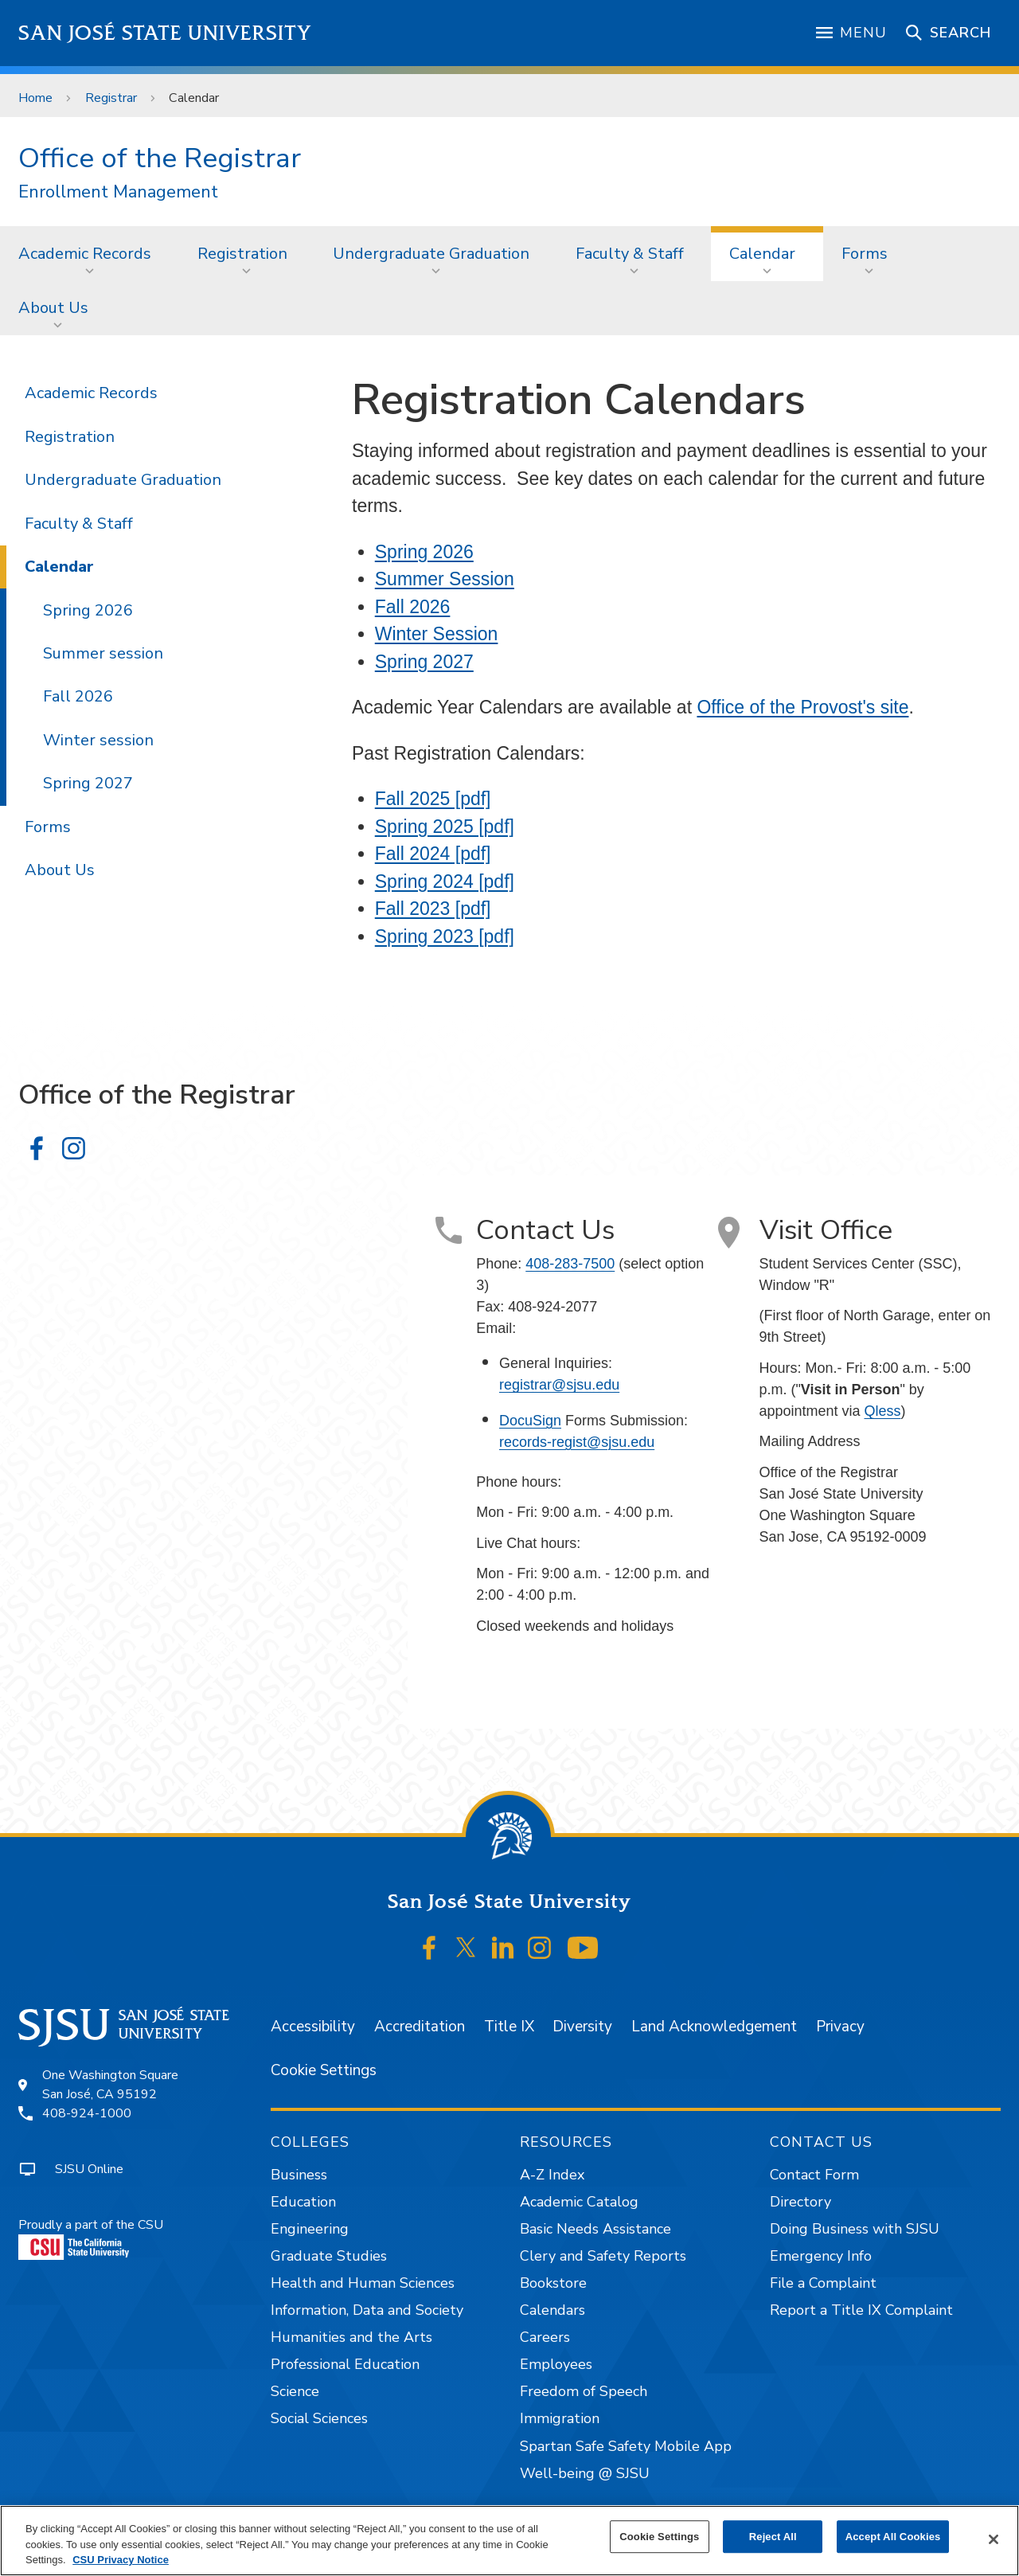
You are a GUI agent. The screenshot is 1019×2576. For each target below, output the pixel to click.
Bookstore (553, 2283)
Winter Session (436, 633)
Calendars (552, 2310)
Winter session (98, 740)
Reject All (773, 2537)
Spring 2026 (424, 551)
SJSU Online (89, 2169)
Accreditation (419, 2026)
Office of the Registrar (159, 158)
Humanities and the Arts (351, 2337)
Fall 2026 (413, 606)
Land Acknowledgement (714, 2026)
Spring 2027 (424, 661)
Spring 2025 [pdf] (444, 826)
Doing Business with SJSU (854, 2228)
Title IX (509, 2026)
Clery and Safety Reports (603, 2255)
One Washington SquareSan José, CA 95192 (110, 2084)
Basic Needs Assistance (595, 2228)
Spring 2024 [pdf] (444, 881)
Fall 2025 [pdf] (433, 798)
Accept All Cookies (893, 2537)
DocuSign (530, 1421)
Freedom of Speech (583, 2391)
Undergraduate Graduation (431, 253)
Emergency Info (821, 2255)
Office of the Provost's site (802, 707)
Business (299, 2174)
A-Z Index (552, 2174)
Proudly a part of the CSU (90, 2238)
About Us (53, 308)
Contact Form (814, 2174)
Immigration (559, 2418)
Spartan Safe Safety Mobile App (626, 2446)
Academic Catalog (579, 2201)
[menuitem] (89, 253)
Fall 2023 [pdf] (433, 908)
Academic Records (84, 253)
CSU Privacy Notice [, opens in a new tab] (120, 2560)
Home (35, 98)
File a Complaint (823, 2283)
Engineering (310, 2228)
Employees (556, 2364)
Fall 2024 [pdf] (433, 853)
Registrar (111, 98)
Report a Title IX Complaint (861, 2310)
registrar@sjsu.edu (559, 1385)
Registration (242, 253)
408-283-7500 (570, 1264)
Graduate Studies (329, 2255)
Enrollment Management (118, 192)
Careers (545, 2337)
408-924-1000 (86, 2113)
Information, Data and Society (367, 2310)
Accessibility (313, 2026)
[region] (509, 2540)
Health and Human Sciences (363, 2283)
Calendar (194, 98)
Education (303, 2201)
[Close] (993, 2539)
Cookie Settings (324, 2070)
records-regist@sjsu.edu (576, 1442)
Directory (800, 2201)
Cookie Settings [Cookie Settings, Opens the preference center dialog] (659, 2537)
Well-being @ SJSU (585, 2473)
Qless (882, 1411)
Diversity (582, 2026)
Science (295, 2391)
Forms (864, 253)
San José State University (165, 33)
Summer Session (444, 579)
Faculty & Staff (630, 253)
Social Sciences (319, 2418)
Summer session (103, 653)
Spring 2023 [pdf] (444, 936)
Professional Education (345, 2364)
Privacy (840, 2026)
